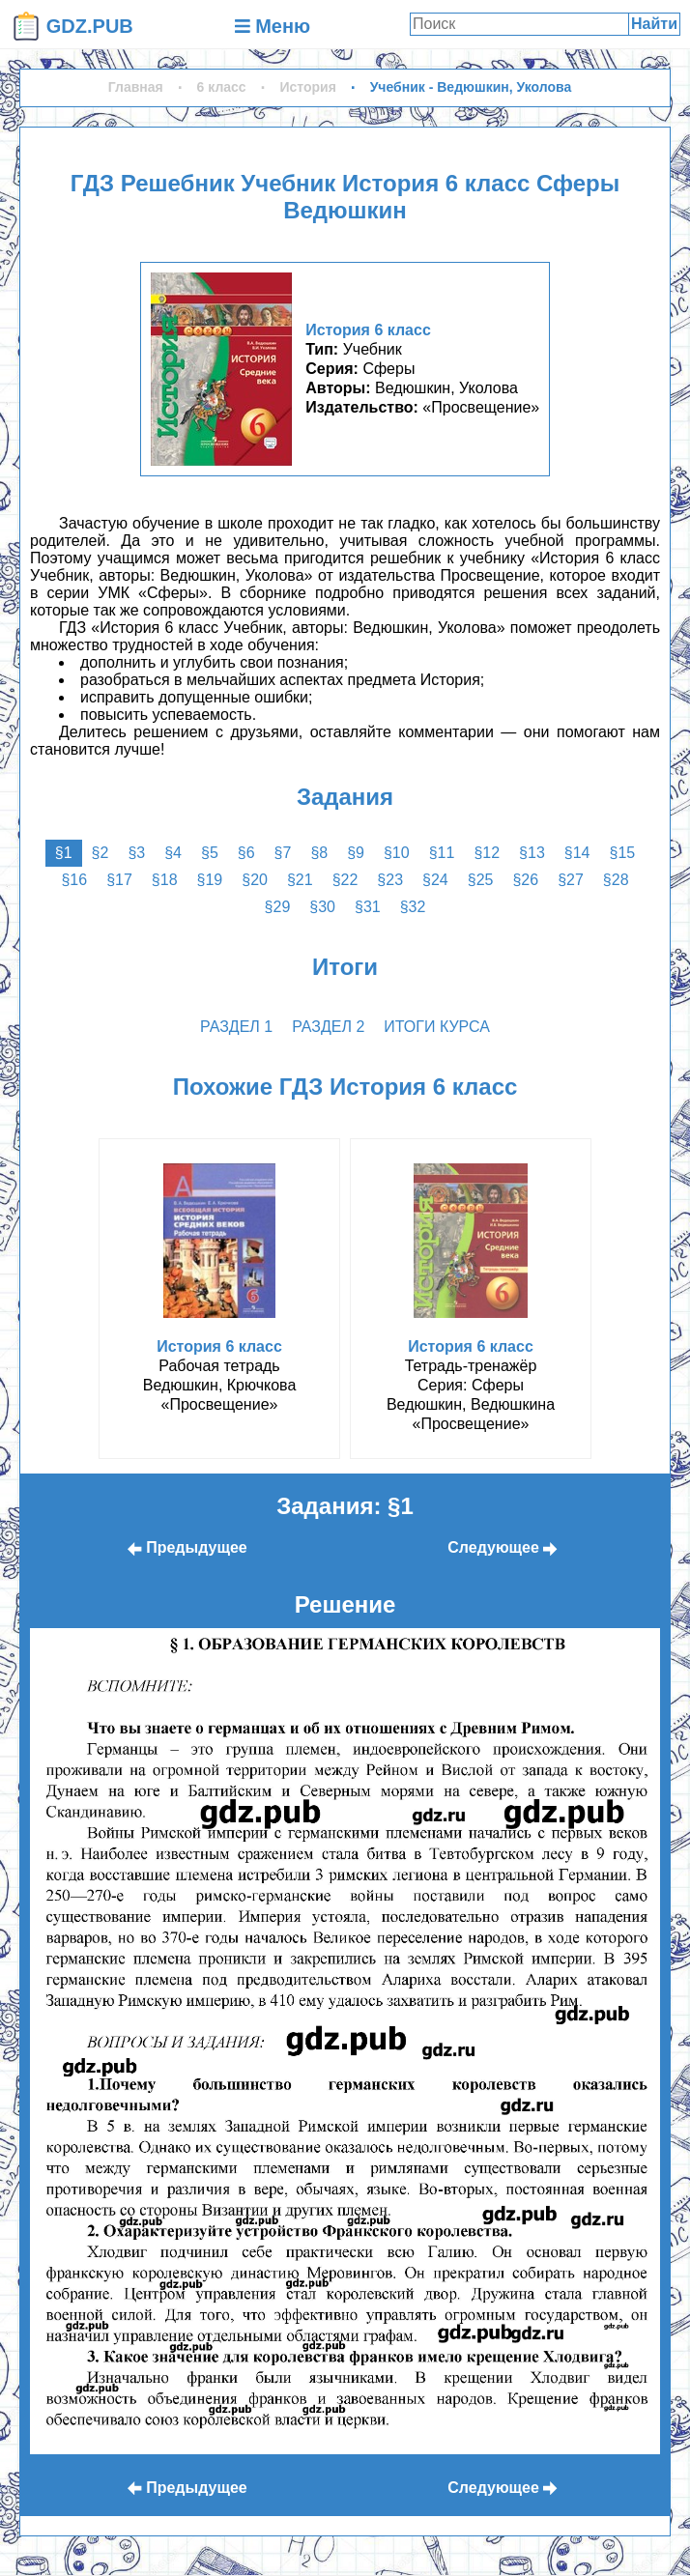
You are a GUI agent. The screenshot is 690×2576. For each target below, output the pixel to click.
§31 (368, 907)
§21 (300, 880)
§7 (283, 852)
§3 (136, 852)
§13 (532, 852)
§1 (63, 852)
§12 (487, 852)
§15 (622, 852)
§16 (74, 880)
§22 (345, 880)
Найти (654, 23)
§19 (210, 880)
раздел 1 (236, 1026)
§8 (319, 852)
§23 (390, 880)
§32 (413, 907)
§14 (577, 852)
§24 (435, 880)
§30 (322, 907)
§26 (525, 880)
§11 (442, 852)
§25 (481, 880)
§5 (209, 852)
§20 (255, 880)
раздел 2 (328, 1026)
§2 (100, 852)
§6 (246, 852)
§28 (616, 880)
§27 (571, 880)
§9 (355, 852)
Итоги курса (437, 1026)
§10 (397, 852)
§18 (165, 880)
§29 (278, 907)
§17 (119, 880)
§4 (173, 852)
